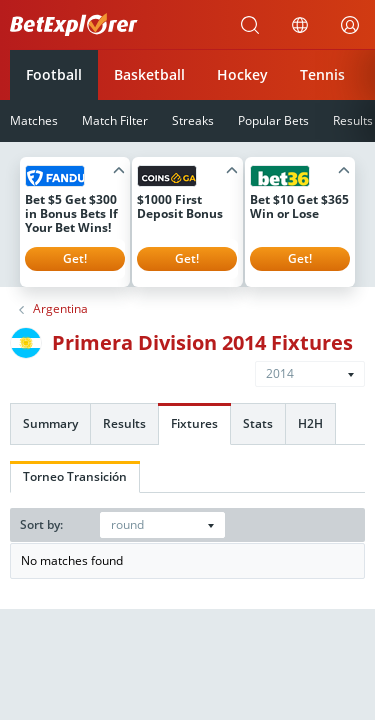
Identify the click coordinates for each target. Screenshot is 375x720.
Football (54, 74)
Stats (258, 423)
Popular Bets (273, 120)
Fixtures (194, 423)
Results (124, 423)
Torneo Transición (75, 476)
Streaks (193, 120)
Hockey (242, 74)
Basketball (149, 74)
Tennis (322, 74)
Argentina (60, 309)
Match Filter (115, 120)
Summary (50, 423)
